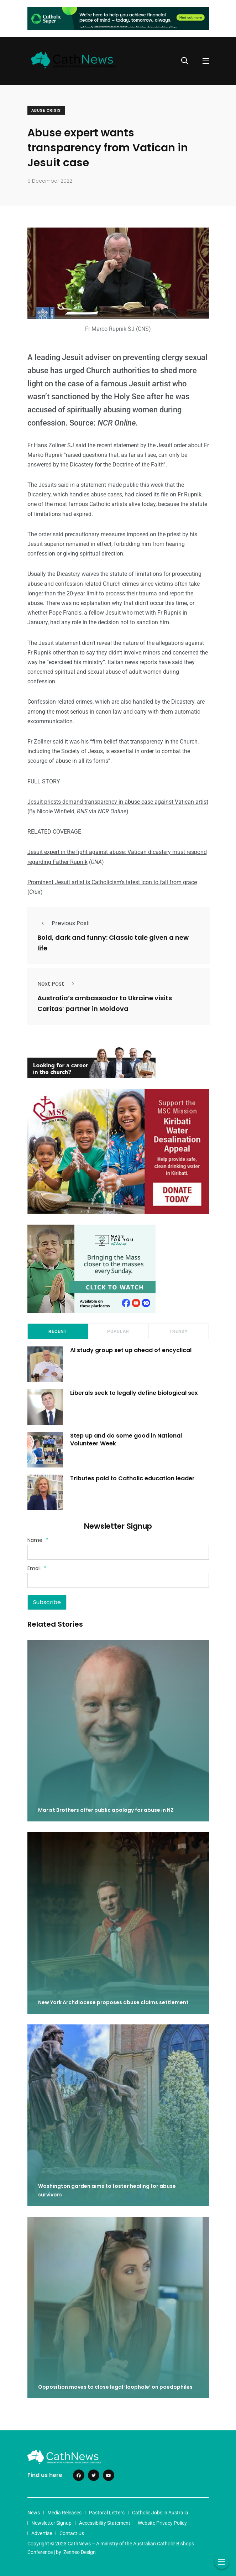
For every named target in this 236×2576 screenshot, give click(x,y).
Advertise (41, 2533)
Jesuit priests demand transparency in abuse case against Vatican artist (117, 801)
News (33, 2512)
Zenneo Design (79, 2552)
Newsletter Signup (51, 2523)
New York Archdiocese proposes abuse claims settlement (113, 2002)
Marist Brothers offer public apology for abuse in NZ (106, 1810)
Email (36, 1568)
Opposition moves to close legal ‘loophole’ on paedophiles (115, 2386)
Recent (57, 1331)
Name (37, 1540)
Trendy (178, 1331)
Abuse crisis (46, 110)
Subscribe (47, 1602)
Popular (118, 1331)
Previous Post (63, 923)
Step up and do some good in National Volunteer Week (126, 1440)
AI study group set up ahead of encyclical (131, 1350)
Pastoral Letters (107, 2512)
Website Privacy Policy (162, 2523)
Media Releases (64, 2512)
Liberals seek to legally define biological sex (134, 1393)
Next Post (57, 984)
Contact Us (71, 2533)
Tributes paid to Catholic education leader (132, 1478)
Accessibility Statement (104, 2523)
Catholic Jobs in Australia (160, 2512)
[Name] (118, 1552)
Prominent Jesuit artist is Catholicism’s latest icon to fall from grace (112, 882)
